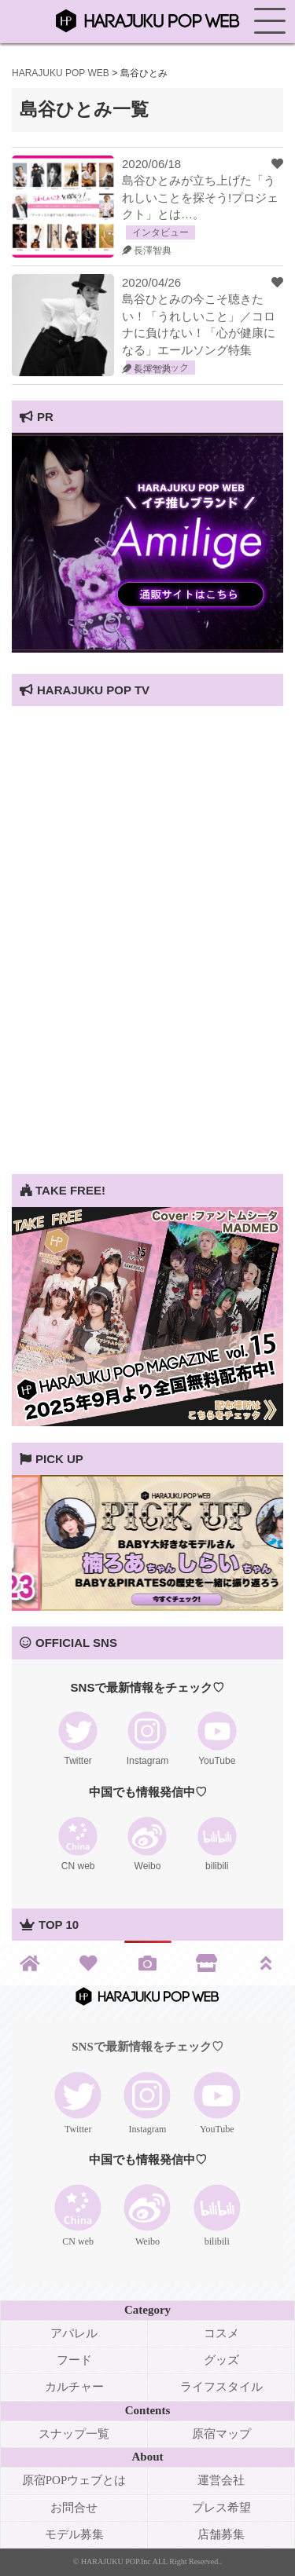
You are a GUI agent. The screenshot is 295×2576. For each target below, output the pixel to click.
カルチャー (74, 2386)
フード (74, 2360)
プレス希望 (221, 2507)
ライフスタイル (221, 2386)
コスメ (221, 2333)
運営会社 (221, 2480)
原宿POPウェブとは (74, 2480)
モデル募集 (74, 2534)
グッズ (221, 2360)
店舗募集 (221, 2534)
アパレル (74, 2333)
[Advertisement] (147, 1027)
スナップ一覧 (74, 2434)
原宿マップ (221, 2434)
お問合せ (74, 2507)
